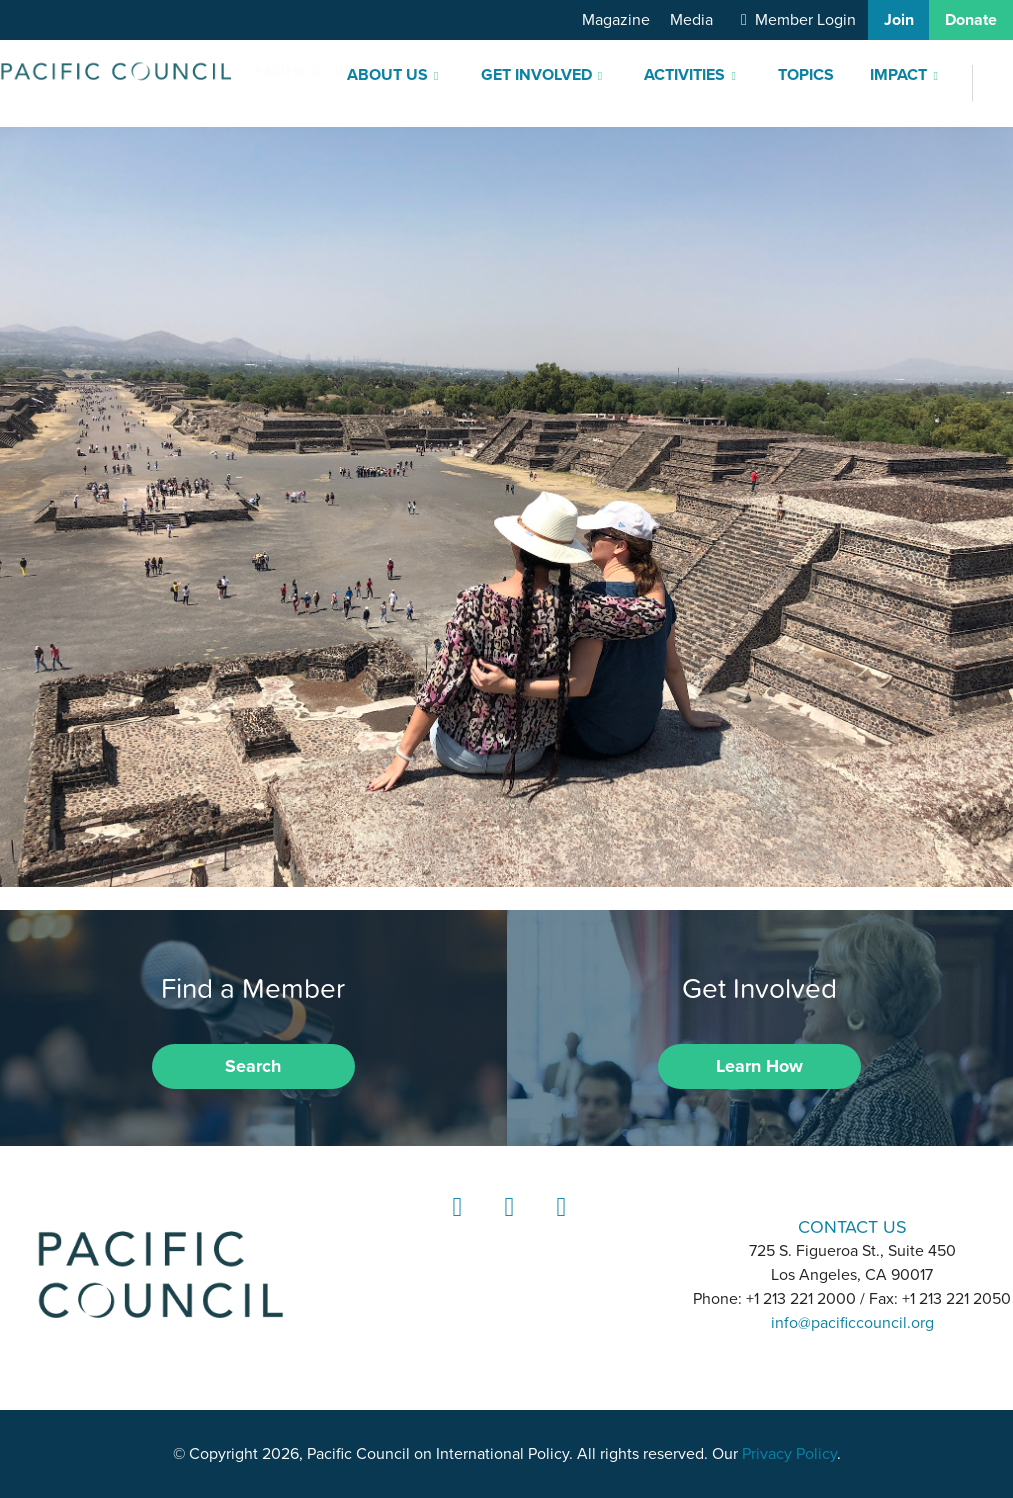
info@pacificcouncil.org (852, 1323)
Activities (684, 75)
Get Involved (536, 75)
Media (691, 20)
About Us (387, 75)
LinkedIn (454, 1225)
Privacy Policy (789, 1454)
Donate (971, 20)
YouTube (558, 1225)
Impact (898, 75)
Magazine (616, 20)
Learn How (759, 1066)
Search (253, 1066)
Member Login (805, 20)
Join (899, 20)
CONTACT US (852, 1226)
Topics (806, 75)
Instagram (506, 1225)
